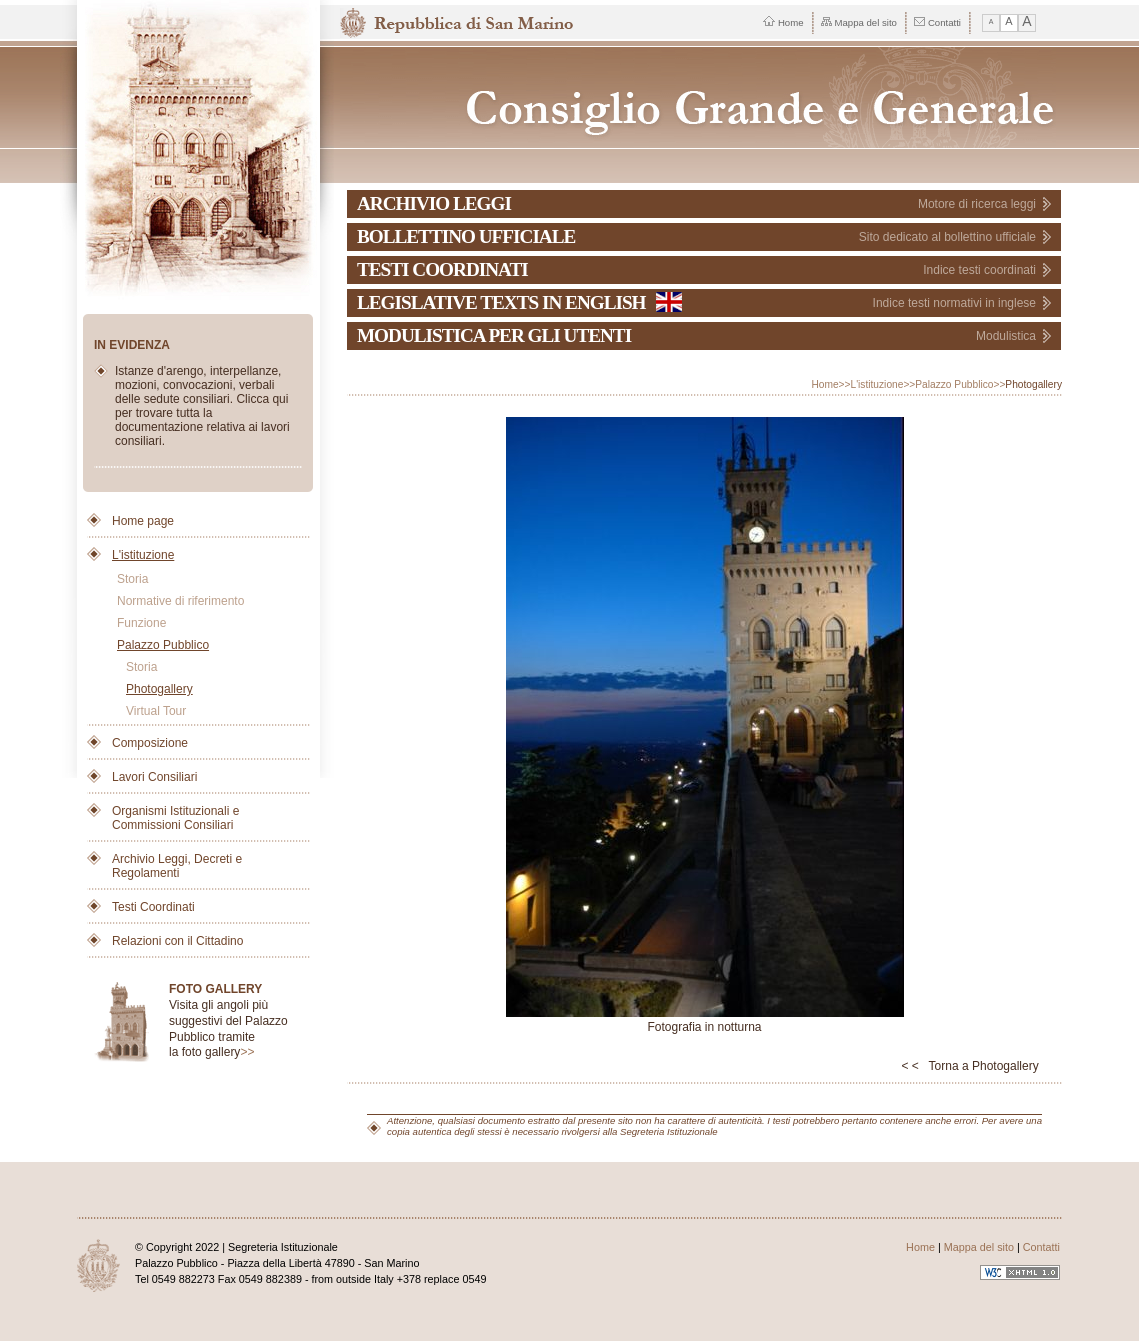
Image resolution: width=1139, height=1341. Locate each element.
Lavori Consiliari (154, 777)
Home (783, 22)
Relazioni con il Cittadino (177, 941)
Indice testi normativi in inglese (954, 303)
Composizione (150, 743)
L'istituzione (143, 555)
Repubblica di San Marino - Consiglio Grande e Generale (705, 97)
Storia (132, 579)
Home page (143, 521)
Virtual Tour (156, 711)
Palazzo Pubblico (163, 645)
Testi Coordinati (153, 907)
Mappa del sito (859, 22)
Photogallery (159, 689)
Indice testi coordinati (979, 270)
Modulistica (1006, 336)
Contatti (937, 22)
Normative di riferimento (180, 601)
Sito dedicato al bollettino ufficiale (947, 237)
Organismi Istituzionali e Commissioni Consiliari (175, 818)
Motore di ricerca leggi (977, 204)
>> (247, 1052)
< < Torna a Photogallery (969, 1066)
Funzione (141, 623)
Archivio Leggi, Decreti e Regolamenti (177, 866)
